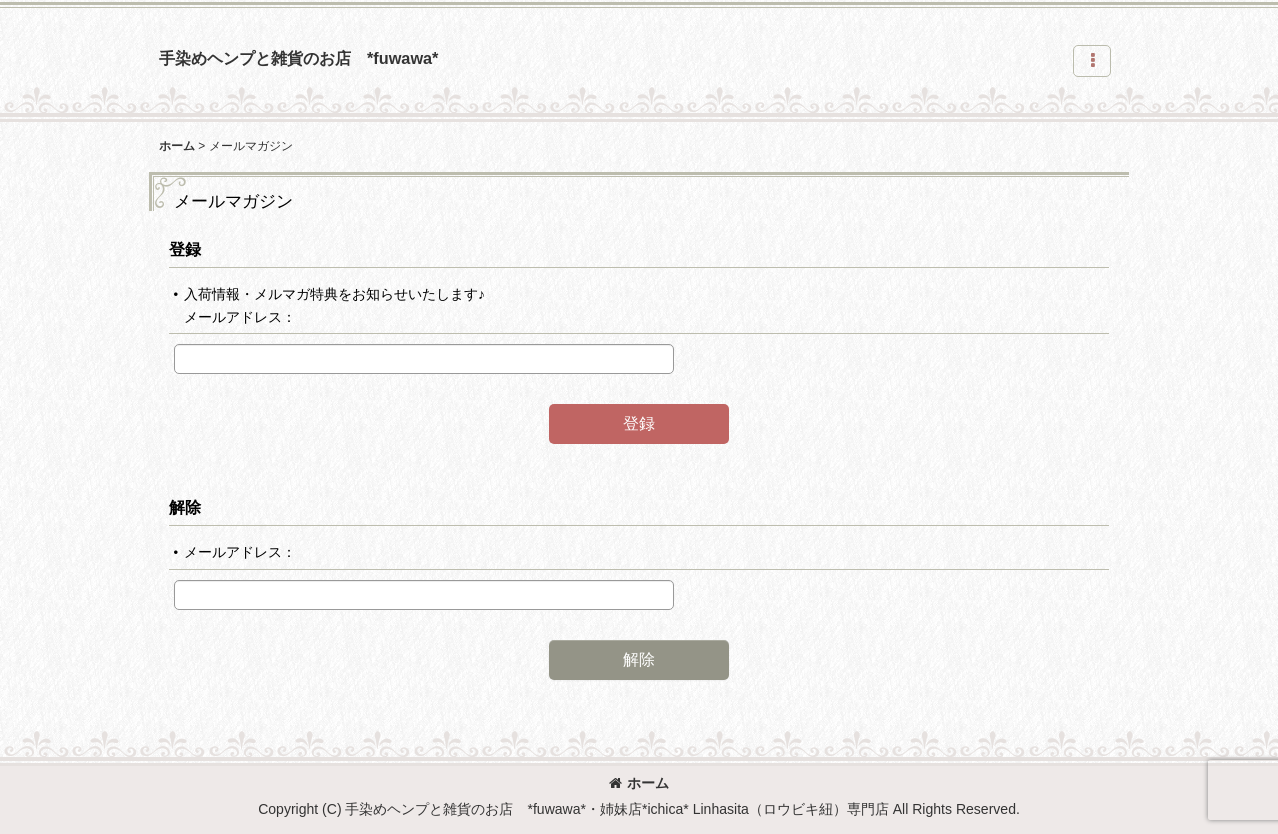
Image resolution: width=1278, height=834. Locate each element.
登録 (185, 249)
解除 (185, 507)
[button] (1092, 61)
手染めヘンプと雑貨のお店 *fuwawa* (298, 58)
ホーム (639, 783)
